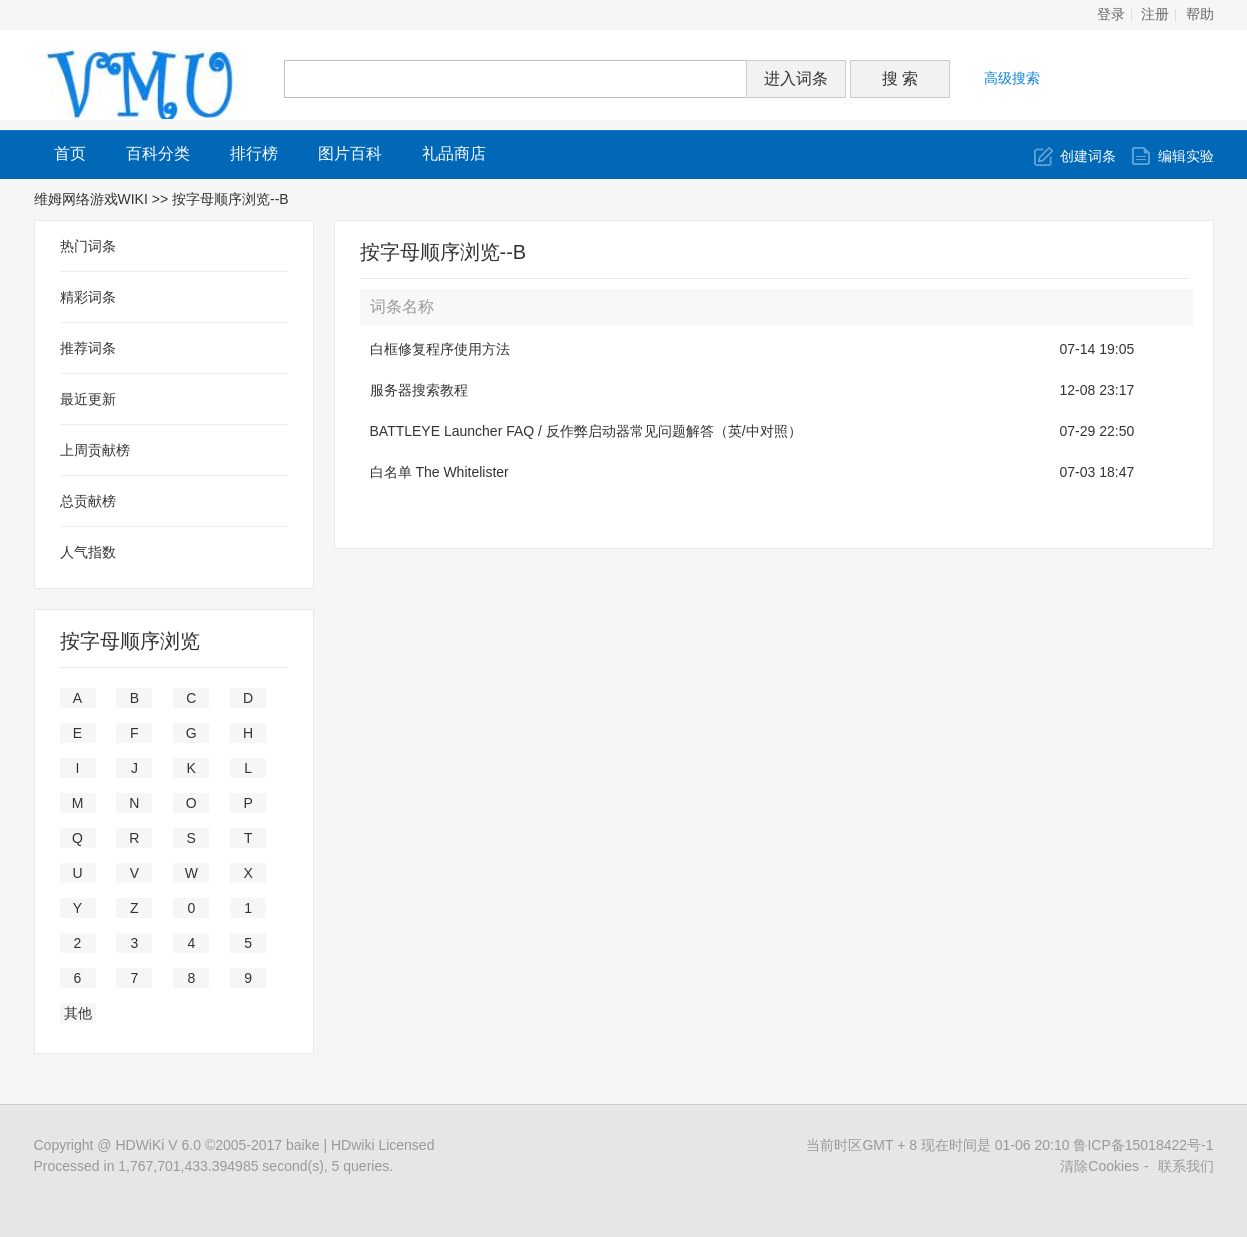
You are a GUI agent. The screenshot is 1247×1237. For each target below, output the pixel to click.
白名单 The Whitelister (439, 472)
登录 (1111, 14)
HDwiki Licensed (382, 1145)
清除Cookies (1099, 1166)
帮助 (1200, 14)
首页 (70, 153)
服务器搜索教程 (419, 390)
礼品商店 (454, 153)
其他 (78, 1013)
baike (302, 1145)
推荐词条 (88, 348)
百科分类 (158, 153)
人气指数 (88, 552)
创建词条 (1088, 156)
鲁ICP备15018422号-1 (1143, 1145)
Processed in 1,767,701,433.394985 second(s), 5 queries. (214, 1166)
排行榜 (254, 153)
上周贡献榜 (95, 450)
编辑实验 (1186, 156)
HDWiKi (139, 1145)
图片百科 (350, 153)
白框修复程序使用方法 (440, 349)
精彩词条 (88, 297)
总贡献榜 (88, 501)
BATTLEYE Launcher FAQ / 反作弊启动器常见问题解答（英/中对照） (586, 431)
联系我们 (1186, 1166)
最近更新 (88, 399)
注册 (1155, 14)
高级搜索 (1012, 78)
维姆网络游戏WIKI (91, 199)
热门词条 (88, 246)
